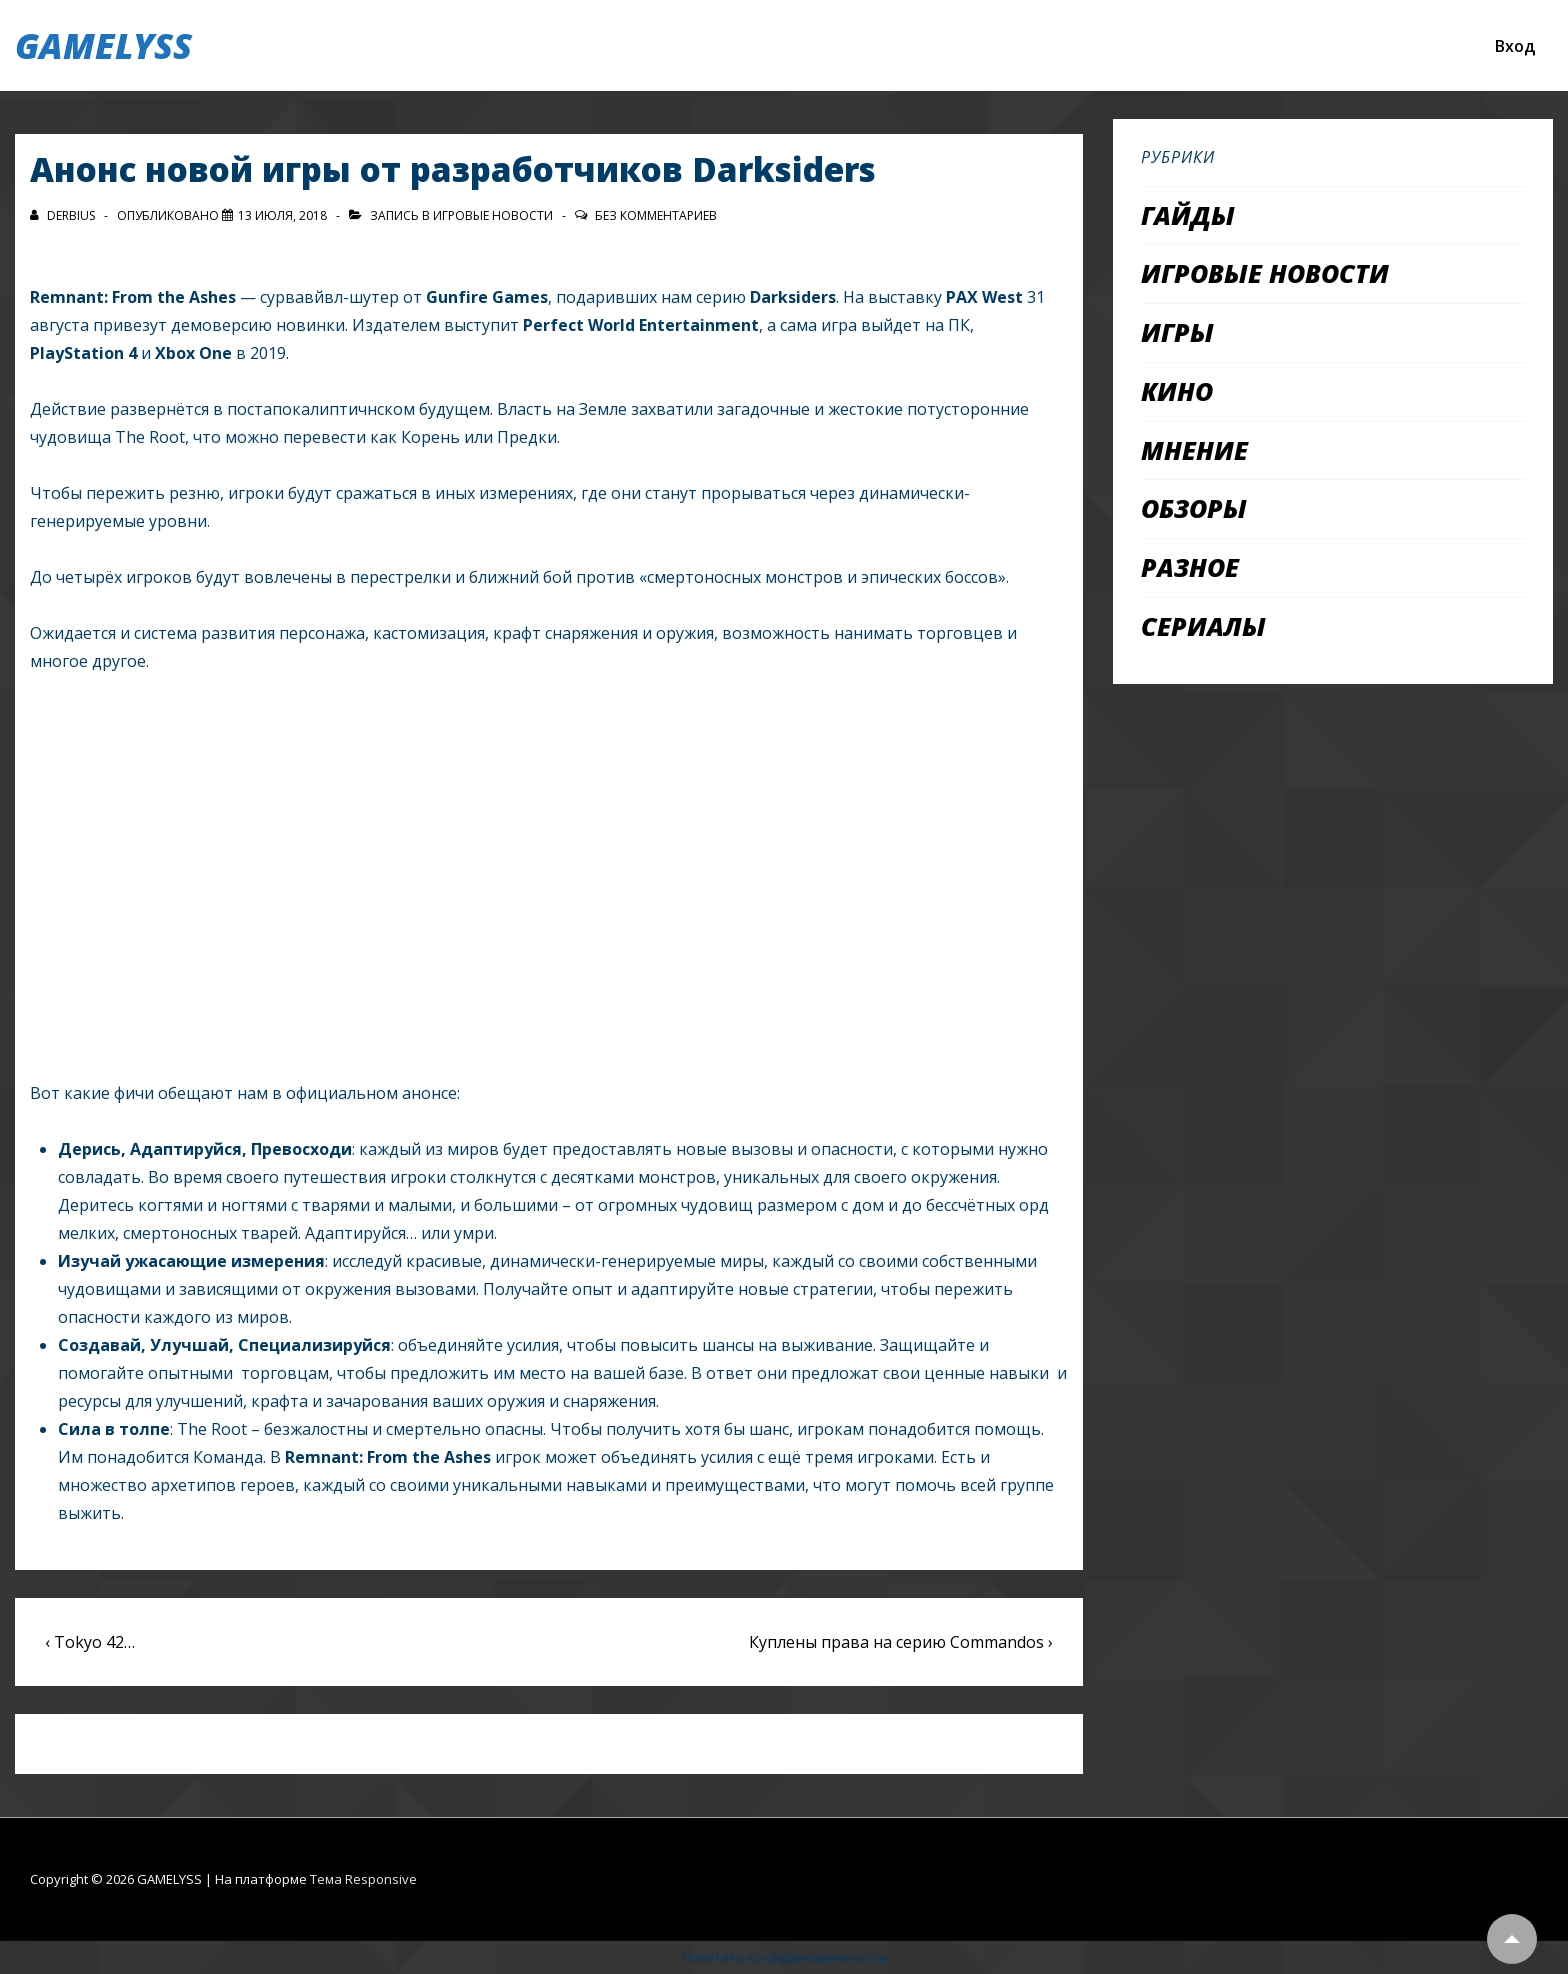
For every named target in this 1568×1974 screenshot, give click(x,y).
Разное (1190, 567)
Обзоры (1194, 508)
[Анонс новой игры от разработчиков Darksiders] (282, 215)
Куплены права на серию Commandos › (901, 1642)
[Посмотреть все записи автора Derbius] (64, 215)
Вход (1515, 46)
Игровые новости (493, 215)
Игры (1177, 332)
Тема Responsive (363, 1879)
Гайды (1188, 215)
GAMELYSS (103, 45)
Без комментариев (656, 215)
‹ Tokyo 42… (90, 1642)
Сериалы (1203, 626)
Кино (1177, 391)
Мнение (1194, 450)
